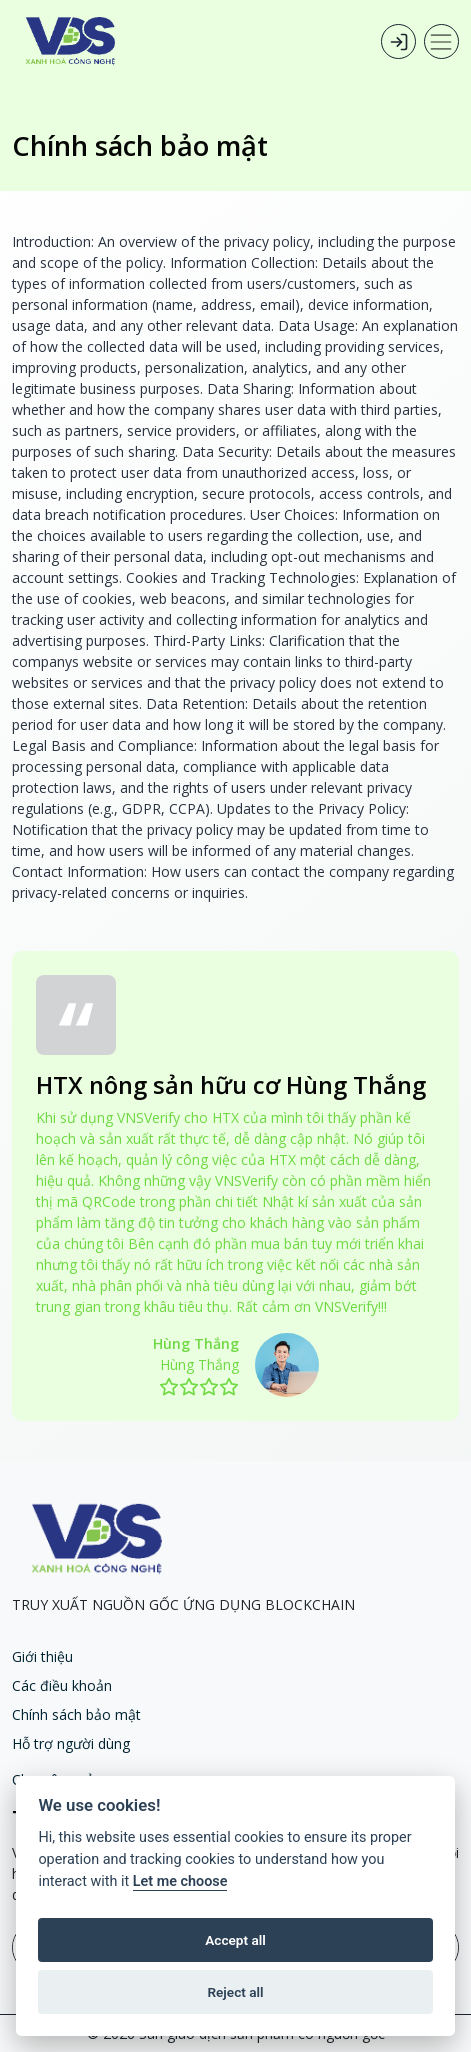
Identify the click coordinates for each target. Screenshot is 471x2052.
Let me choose (180, 1881)
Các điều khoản (62, 1685)
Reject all (235, 1992)
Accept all (235, 1940)
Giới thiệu (42, 1656)
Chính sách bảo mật (76, 1714)
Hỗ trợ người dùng (71, 1743)
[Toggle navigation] (441, 41)
